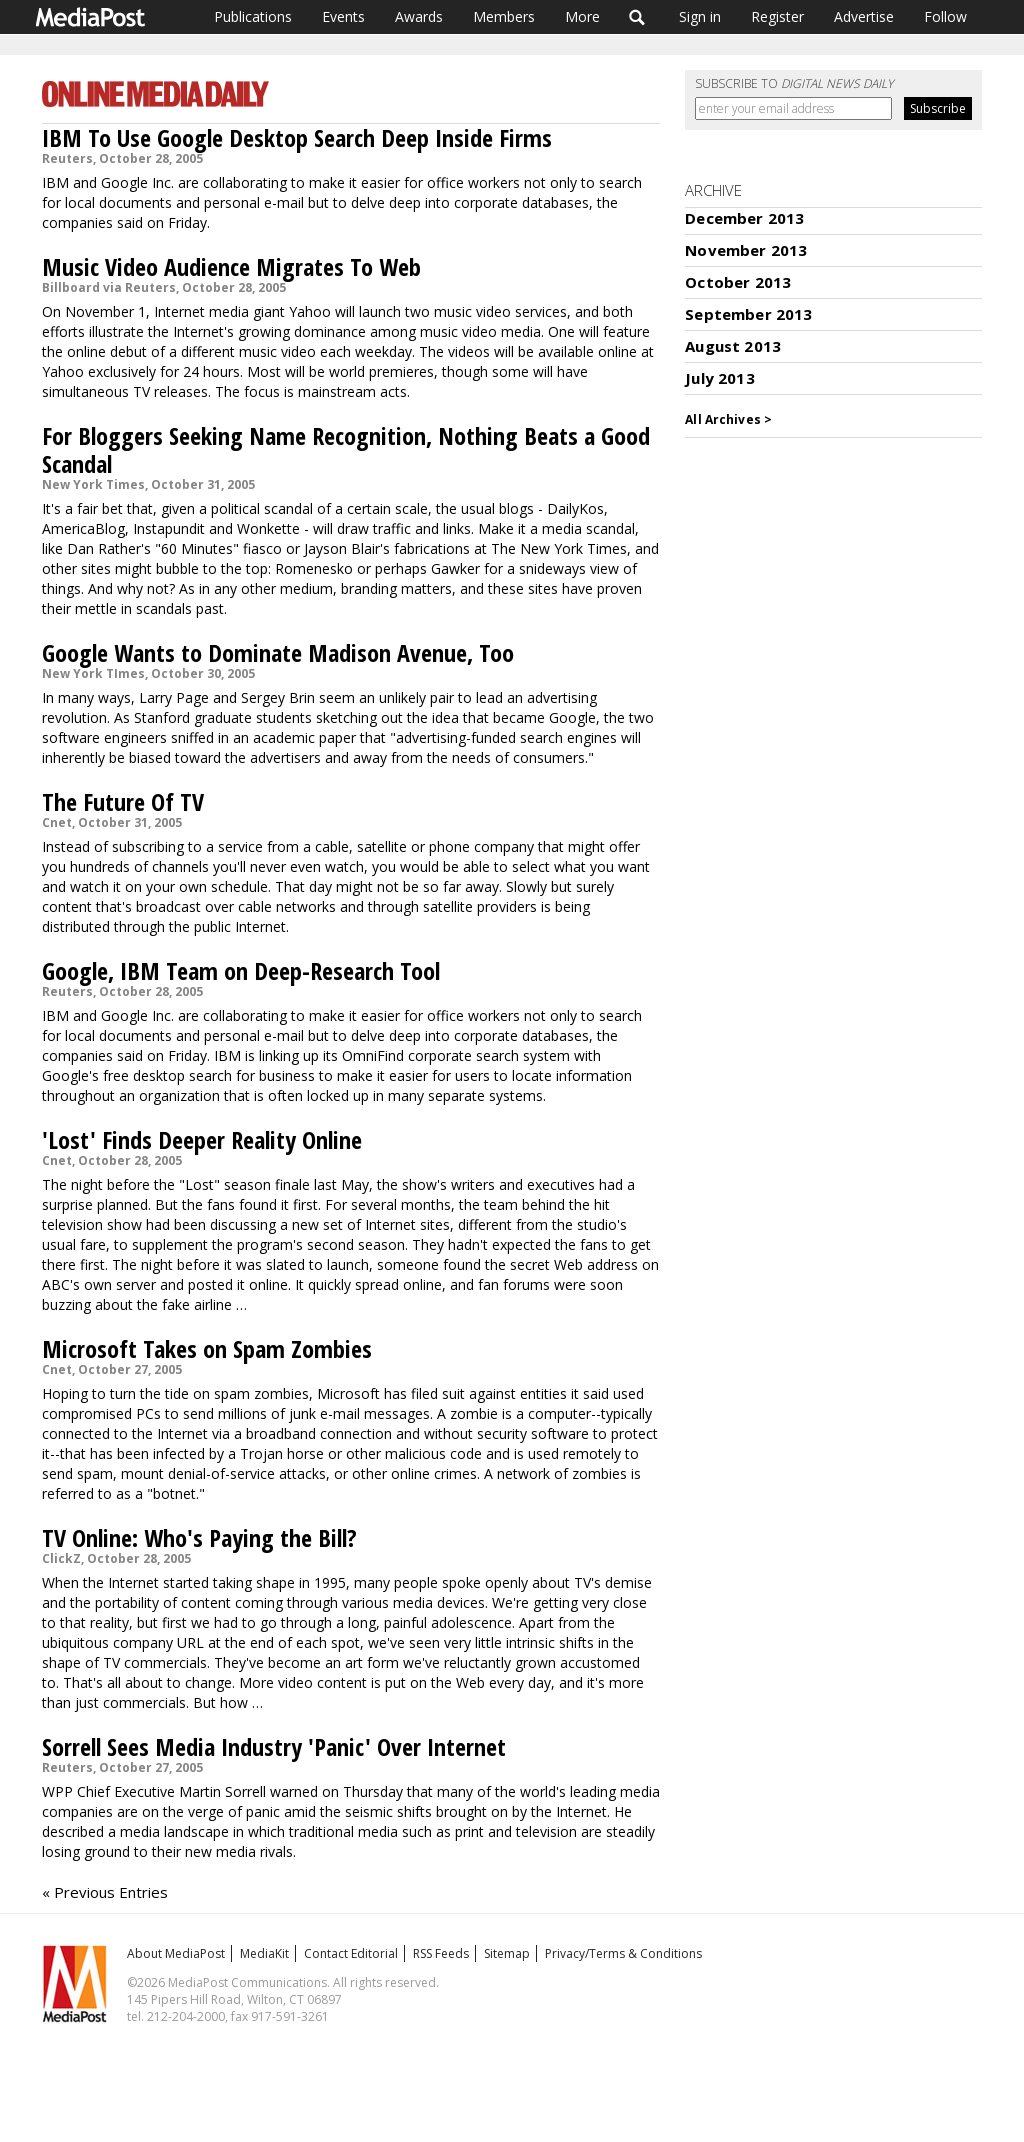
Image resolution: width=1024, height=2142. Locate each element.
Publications (253, 16)
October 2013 (738, 282)
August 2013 (733, 346)
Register (777, 16)
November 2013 (746, 250)
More (582, 16)
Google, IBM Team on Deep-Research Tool (241, 970)
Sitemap (507, 1953)
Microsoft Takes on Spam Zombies (207, 1348)
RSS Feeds (441, 1953)
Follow (945, 16)
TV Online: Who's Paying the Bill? (199, 1537)
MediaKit (264, 1953)
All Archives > (728, 419)
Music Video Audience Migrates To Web (231, 266)
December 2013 (744, 218)
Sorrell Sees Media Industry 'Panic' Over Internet (274, 1746)
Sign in (700, 16)
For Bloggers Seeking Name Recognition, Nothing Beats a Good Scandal (346, 449)
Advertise (864, 16)
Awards (419, 16)
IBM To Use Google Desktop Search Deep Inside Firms (297, 137)
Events (343, 16)
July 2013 (719, 378)
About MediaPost (176, 1953)
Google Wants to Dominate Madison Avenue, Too (278, 652)
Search (637, 17)
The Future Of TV (123, 801)
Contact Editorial (351, 1953)
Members (504, 16)
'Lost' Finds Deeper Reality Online (202, 1139)
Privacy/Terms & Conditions (623, 1953)
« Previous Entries (105, 1892)
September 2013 (748, 314)
